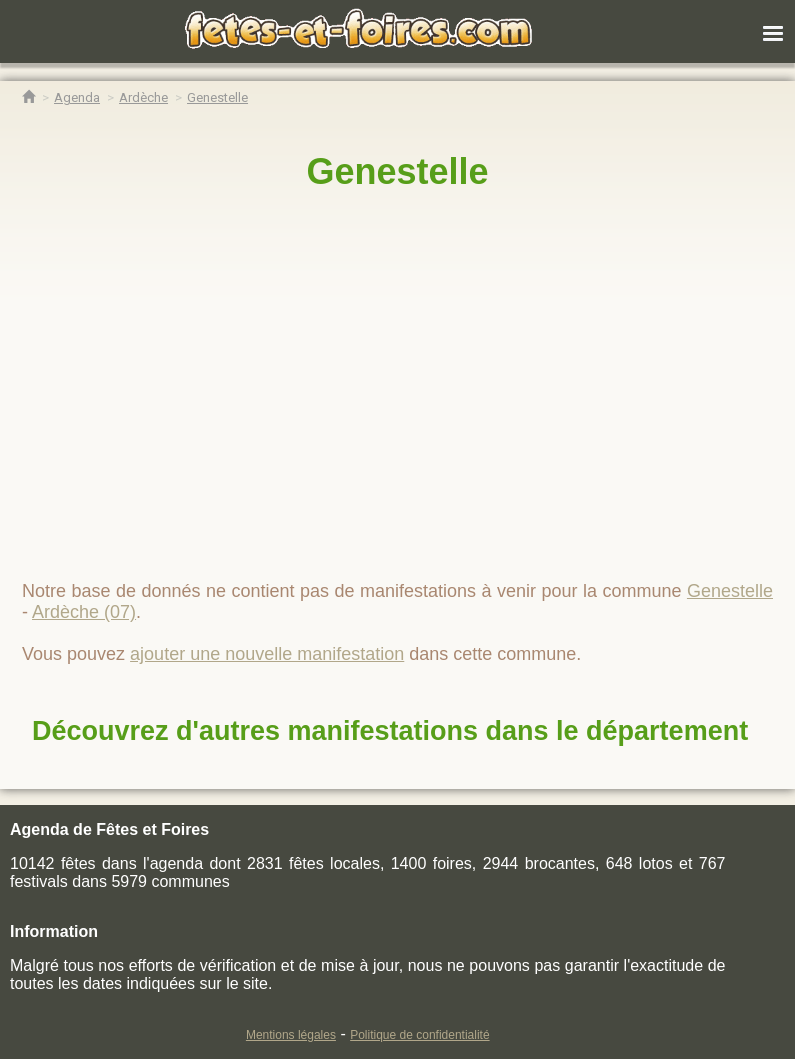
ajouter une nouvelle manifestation (267, 654)
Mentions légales (291, 1035)
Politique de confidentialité (419, 1035)
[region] (397, 377)
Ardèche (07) (84, 612)
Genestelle (397, 171)
